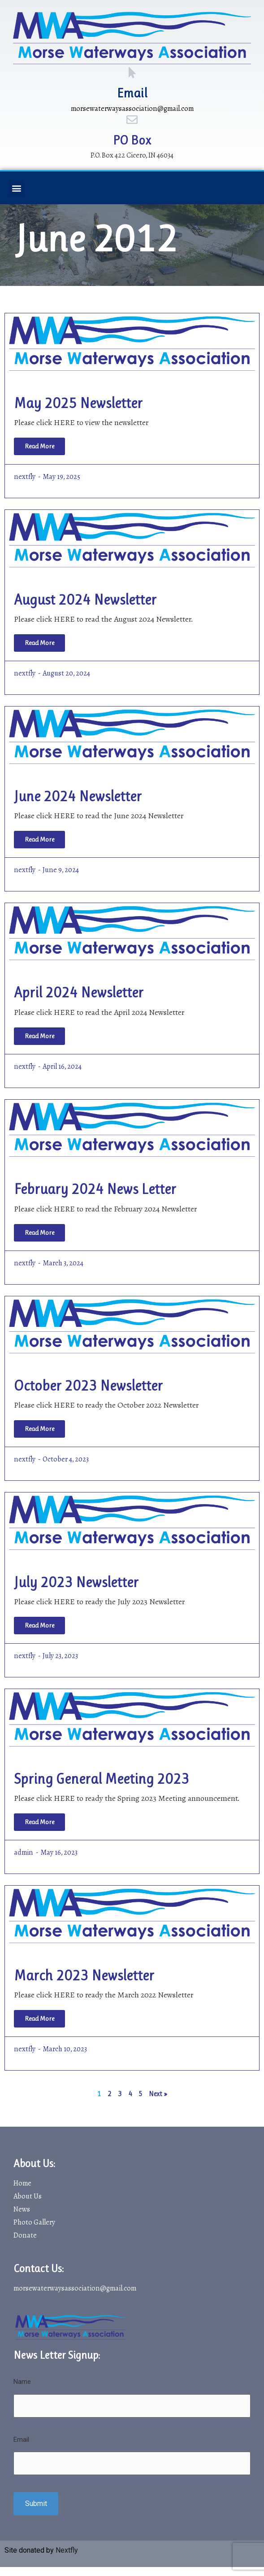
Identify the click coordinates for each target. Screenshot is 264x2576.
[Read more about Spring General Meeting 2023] (39, 1822)
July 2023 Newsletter (76, 1582)
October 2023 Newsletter (88, 1386)
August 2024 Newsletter (85, 600)
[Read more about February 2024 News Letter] (39, 1233)
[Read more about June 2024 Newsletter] (39, 839)
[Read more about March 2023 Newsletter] (39, 2018)
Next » (158, 2093)
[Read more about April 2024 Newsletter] (39, 1036)
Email (132, 93)
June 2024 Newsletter (78, 796)
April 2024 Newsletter (78, 992)
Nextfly (67, 2550)
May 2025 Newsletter (78, 403)
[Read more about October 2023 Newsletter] (39, 1429)
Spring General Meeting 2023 (101, 1779)
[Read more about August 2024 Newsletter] (39, 643)
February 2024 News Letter (95, 1189)
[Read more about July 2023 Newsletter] (39, 1625)
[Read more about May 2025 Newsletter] (39, 446)
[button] (16, 187)
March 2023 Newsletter (84, 1975)
